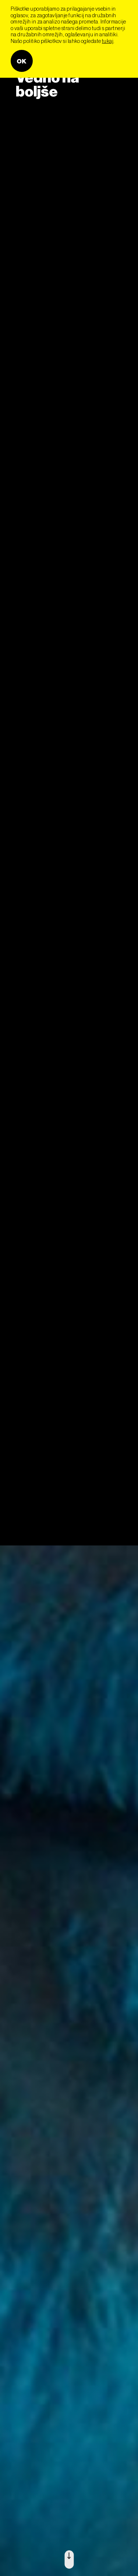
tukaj (107, 41)
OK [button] (22, 61)
